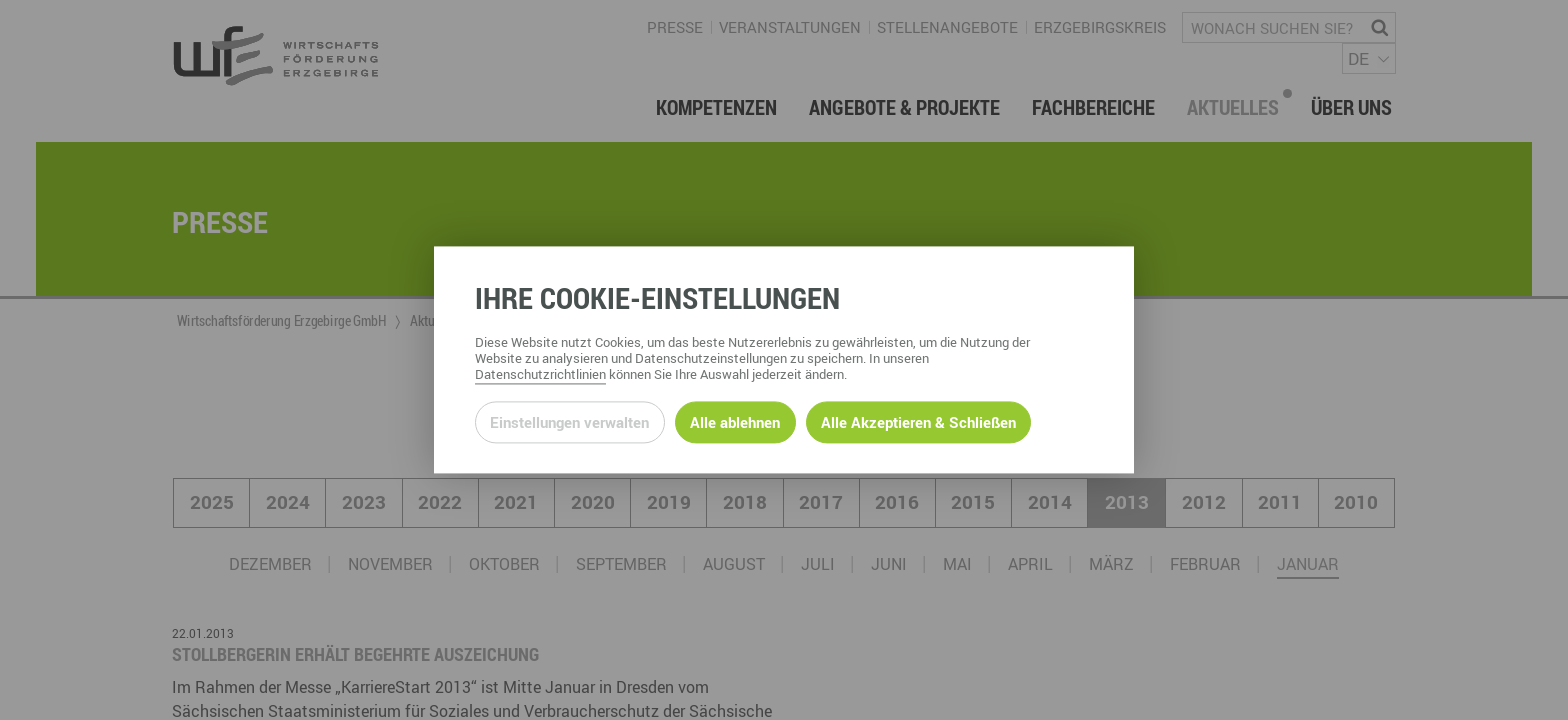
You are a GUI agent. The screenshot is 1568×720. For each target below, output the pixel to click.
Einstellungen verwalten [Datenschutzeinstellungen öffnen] (569, 422)
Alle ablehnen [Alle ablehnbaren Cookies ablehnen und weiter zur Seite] (735, 422)
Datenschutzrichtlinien (540, 375)
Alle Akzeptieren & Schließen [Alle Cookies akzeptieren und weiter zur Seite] (918, 422)
